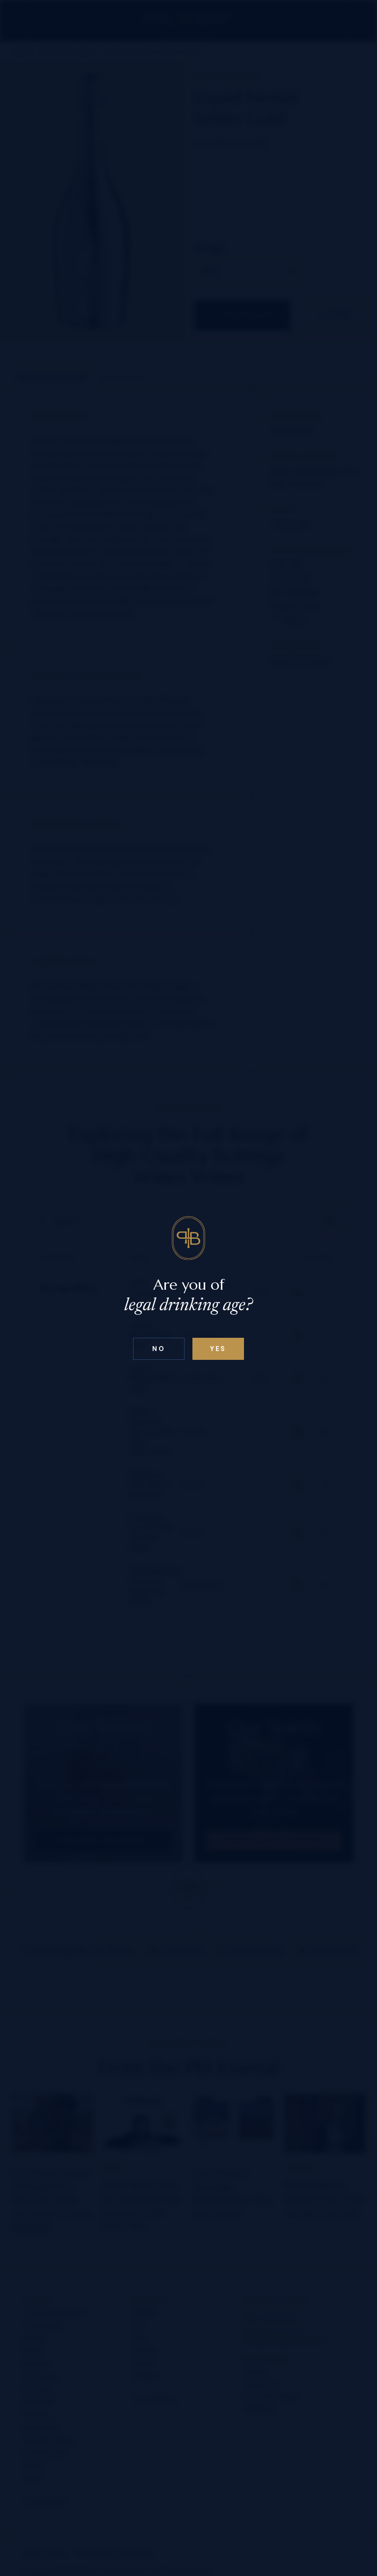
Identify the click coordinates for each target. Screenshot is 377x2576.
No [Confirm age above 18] (158, 1349)
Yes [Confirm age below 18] (218, 1349)
